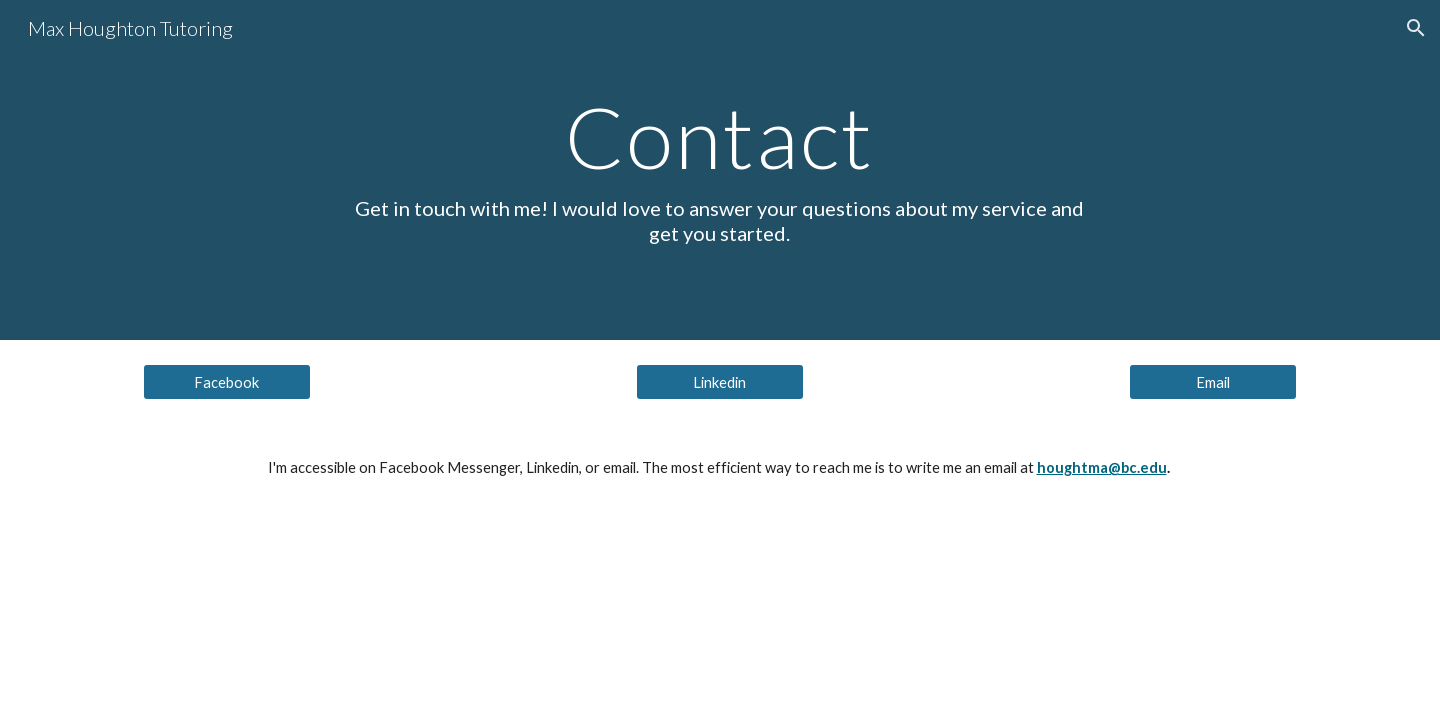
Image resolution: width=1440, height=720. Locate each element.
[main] (720, 169)
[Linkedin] (720, 382)
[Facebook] (227, 382)
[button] (1416, 28)
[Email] (1213, 382)
